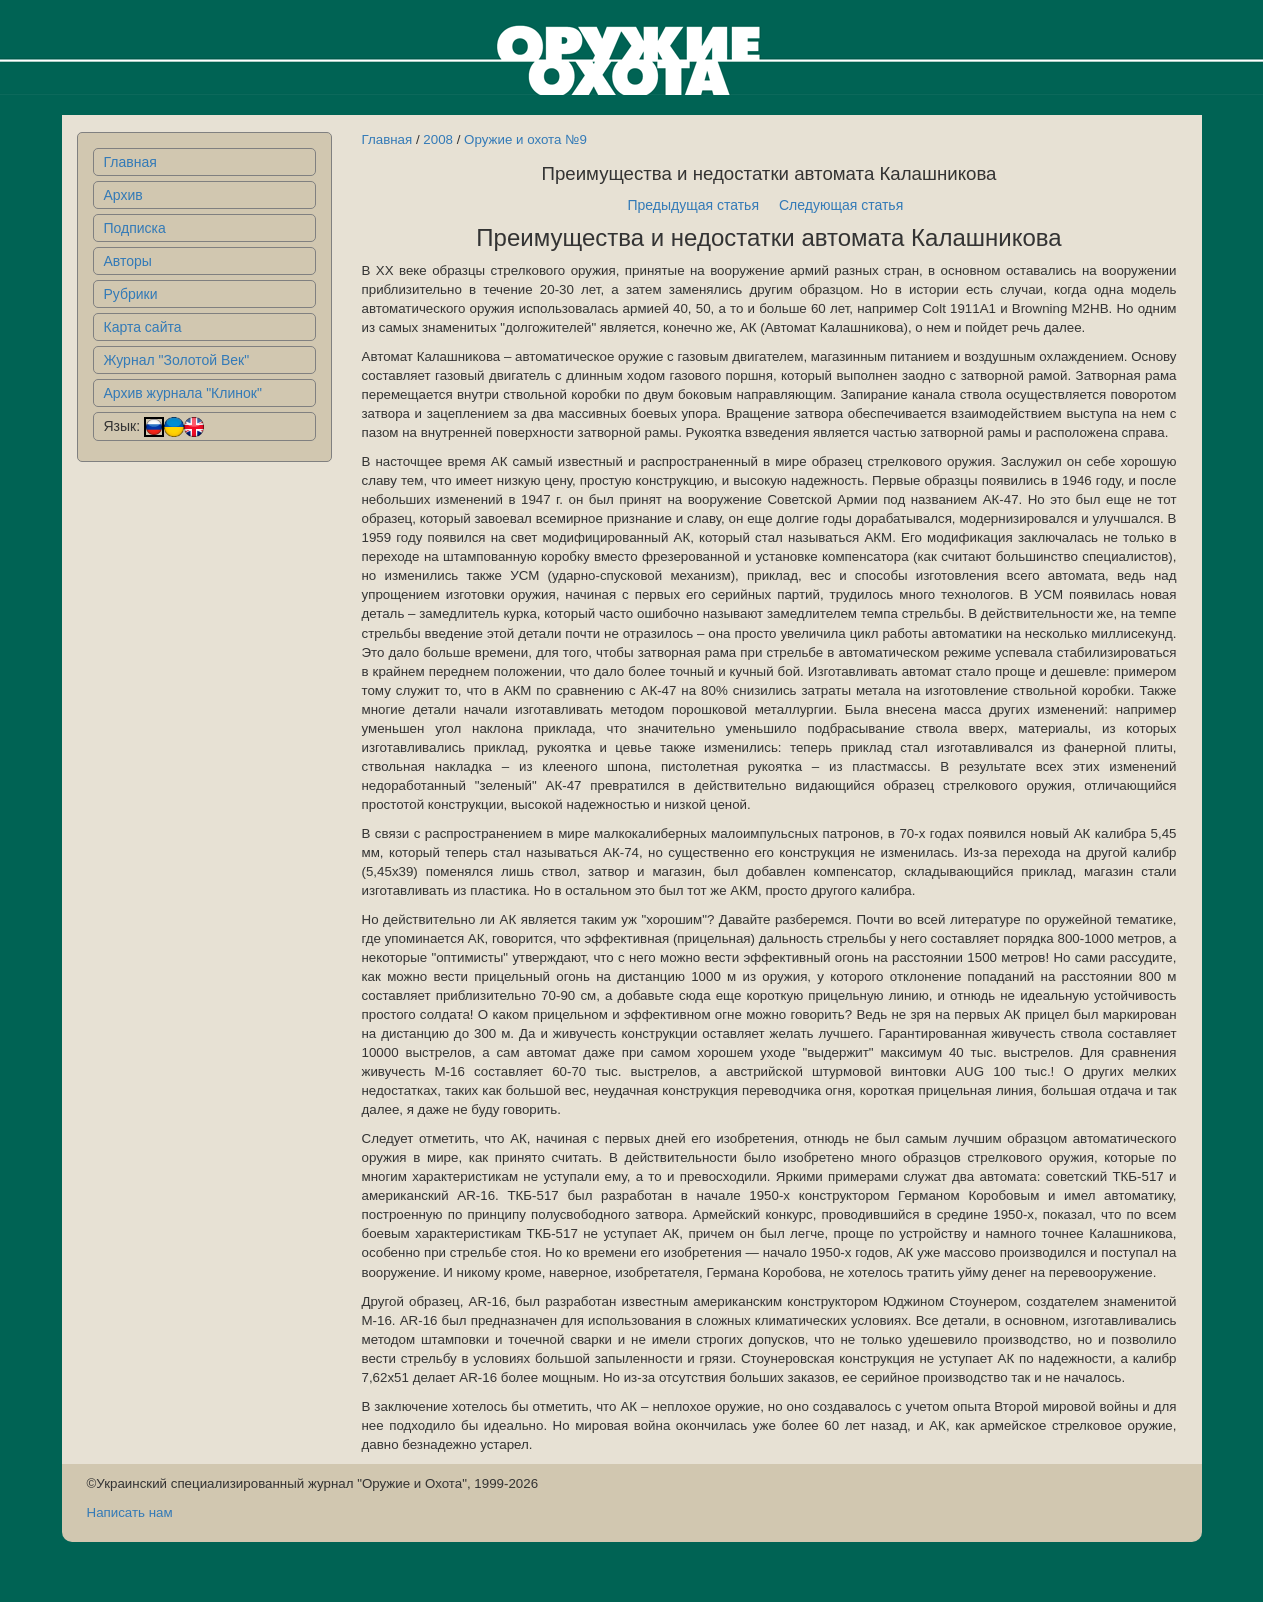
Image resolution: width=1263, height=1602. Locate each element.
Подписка (135, 228)
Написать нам (130, 1512)
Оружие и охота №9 (525, 139)
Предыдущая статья (693, 205)
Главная (130, 162)
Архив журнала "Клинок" (183, 393)
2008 (438, 139)
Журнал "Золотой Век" (177, 360)
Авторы (128, 261)
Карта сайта (143, 327)
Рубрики (131, 294)
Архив (123, 195)
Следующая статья (841, 205)
